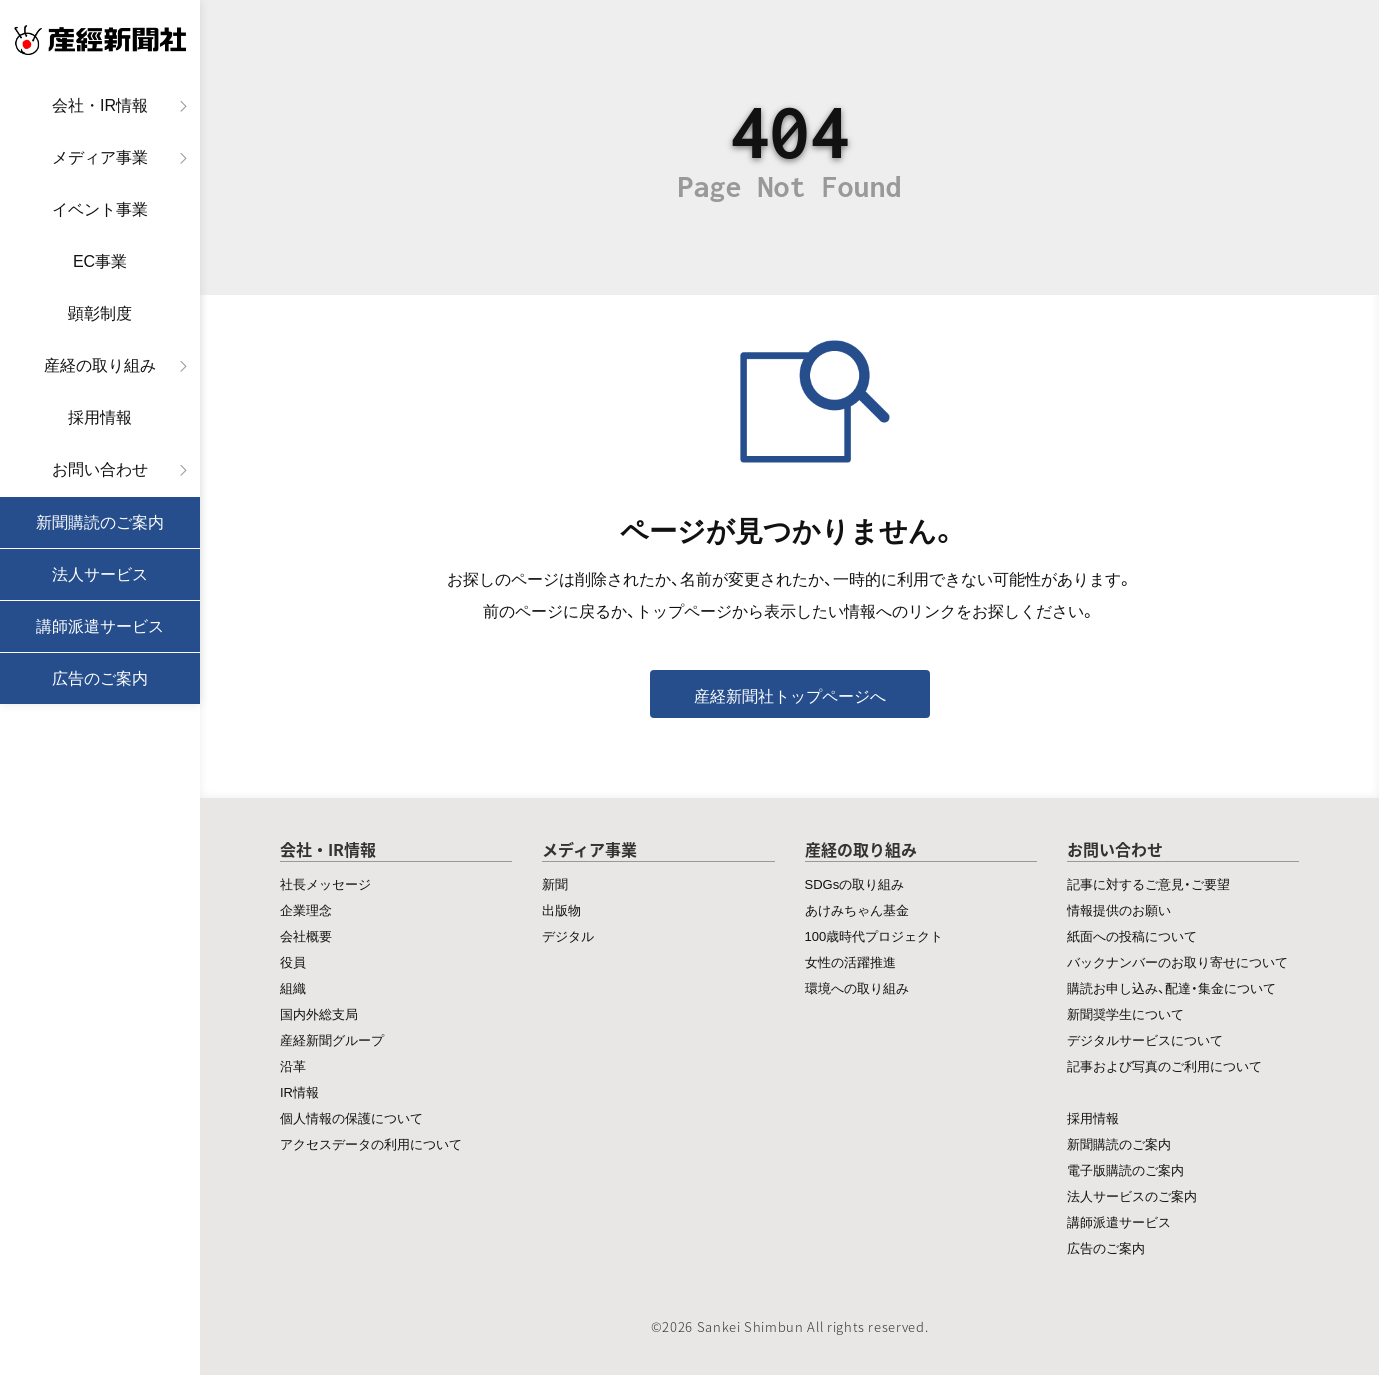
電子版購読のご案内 (1125, 1169)
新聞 (555, 883)
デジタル (568, 935)
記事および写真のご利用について (1164, 1065)
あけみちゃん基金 (857, 909)
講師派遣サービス (100, 626)
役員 (293, 961)
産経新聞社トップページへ (790, 695)
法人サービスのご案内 (1132, 1195)
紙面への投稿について (1132, 935)
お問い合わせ (100, 469)
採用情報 (100, 417)
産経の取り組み (100, 365)
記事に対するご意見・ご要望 (1148, 883)
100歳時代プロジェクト (874, 935)
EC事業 (100, 261)
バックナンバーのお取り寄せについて (1177, 961)
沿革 (293, 1065)
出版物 (561, 909)
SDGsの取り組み (855, 883)
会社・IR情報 (100, 105)
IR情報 (299, 1091)
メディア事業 (100, 157)
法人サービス (100, 574)
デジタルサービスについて (1145, 1039)
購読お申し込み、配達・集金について (1171, 987)
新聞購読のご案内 (100, 522)
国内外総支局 (319, 1013)
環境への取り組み (857, 987)
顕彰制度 (100, 313)
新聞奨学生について (1125, 1013)
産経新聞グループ (332, 1039)
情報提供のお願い (1119, 909)
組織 (293, 987)
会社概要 (306, 935)
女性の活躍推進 (850, 961)
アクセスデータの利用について (371, 1143)
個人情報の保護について (351, 1117)
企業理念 (306, 909)
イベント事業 (100, 209)
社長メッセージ (325, 883)
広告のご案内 (100, 678)
